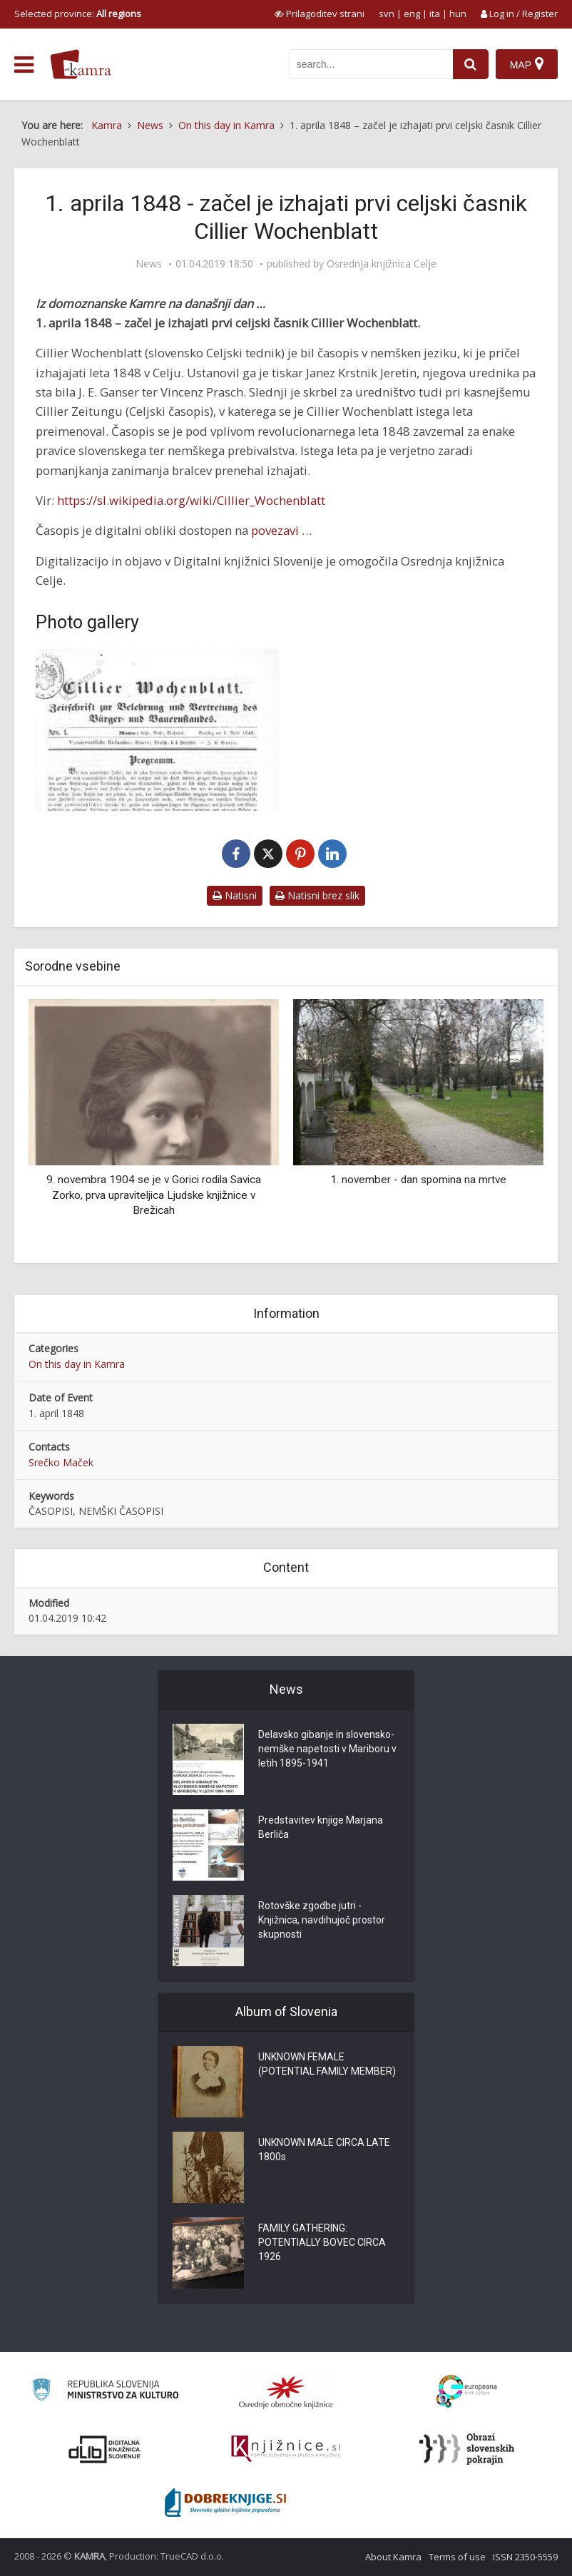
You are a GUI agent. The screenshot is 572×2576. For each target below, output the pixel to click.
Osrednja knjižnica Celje (381, 263)
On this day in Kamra (77, 1364)
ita (434, 13)
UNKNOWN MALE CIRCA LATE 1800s (324, 2149)
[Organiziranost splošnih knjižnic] (286, 2392)
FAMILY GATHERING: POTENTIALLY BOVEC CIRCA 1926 (322, 2242)
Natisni (235, 895)
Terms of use (457, 2556)
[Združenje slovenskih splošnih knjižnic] (285, 2449)
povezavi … (281, 530)
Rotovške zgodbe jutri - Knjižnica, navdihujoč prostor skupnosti (321, 1920)
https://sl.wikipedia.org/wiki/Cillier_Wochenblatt (191, 500)
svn (386, 13)
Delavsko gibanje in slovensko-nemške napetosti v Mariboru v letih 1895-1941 (327, 1749)
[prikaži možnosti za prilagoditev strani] (319, 13)
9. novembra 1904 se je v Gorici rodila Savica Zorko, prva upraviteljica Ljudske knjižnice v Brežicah (153, 1195)
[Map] (527, 64)
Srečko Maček (61, 1462)
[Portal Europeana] (467, 2391)
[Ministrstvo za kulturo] (105, 2391)
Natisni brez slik (317, 895)
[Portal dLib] (105, 2449)
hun (457, 13)
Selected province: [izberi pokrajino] (77, 13)
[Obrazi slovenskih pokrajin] (466, 2449)
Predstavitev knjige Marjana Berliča (320, 1827)
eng (412, 13)
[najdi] (471, 64)
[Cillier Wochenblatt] (157, 730)
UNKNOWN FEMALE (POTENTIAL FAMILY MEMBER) (327, 2064)
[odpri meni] (24, 64)
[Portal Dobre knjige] (225, 2502)
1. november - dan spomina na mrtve (418, 1179)
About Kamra (393, 2556)
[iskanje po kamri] (371, 64)
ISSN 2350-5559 (525, 2556)
